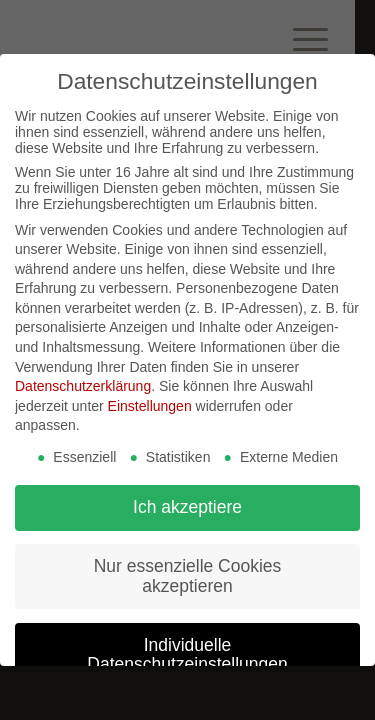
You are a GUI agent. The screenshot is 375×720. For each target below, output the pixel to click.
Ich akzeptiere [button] (187, 507)
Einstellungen (150, 406)
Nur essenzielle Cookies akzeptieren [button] (188, 576)
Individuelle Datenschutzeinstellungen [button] (187, 655)
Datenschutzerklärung (83, 386)
